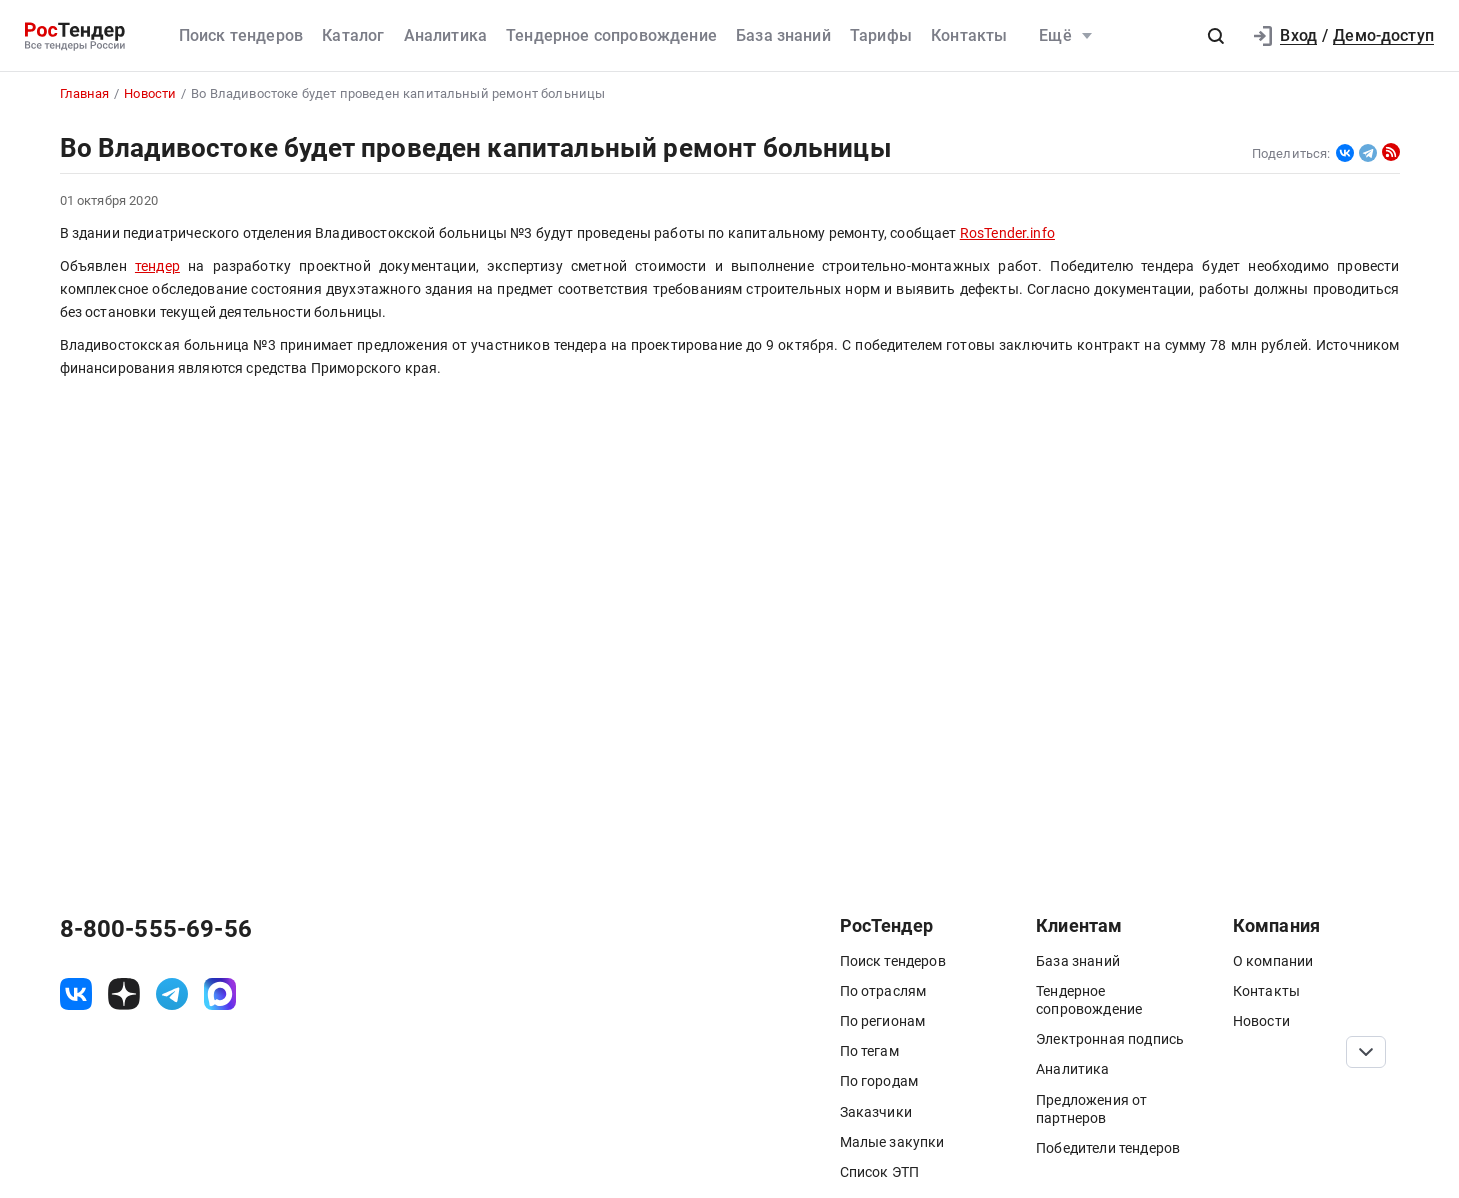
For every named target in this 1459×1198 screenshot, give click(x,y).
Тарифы (881, 35)
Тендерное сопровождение (611, 35)
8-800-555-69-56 (156, 929)
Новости (1261, 1021)
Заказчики (876, 1112)
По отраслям (883, 991)
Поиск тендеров (241, 35)
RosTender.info (1007, 233)
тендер (157, 266)
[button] (1216, 36)
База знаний (783, 35)
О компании (1273, 961)
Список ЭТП (880, 1172)
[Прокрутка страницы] (1366, 1052)
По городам (879, 1081)
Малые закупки (892, 1142)
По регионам (883, 1021)
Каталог (353, 35)
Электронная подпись (1110, 1039)
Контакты (969, 35)
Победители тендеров (1108, 1148)
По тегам (869, 1051)
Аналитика (445, 35)
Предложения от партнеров (1091, 1109)
